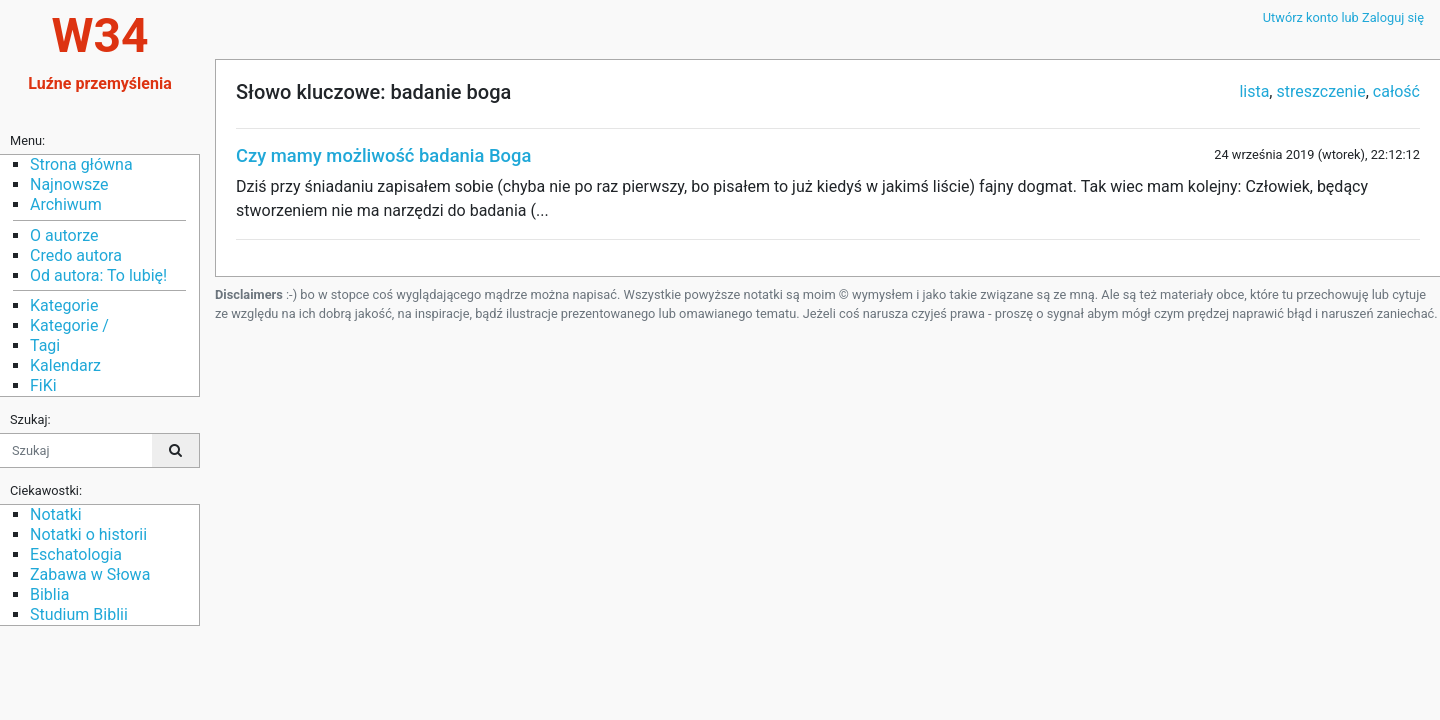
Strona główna (81, 164)
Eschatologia (76, 554)
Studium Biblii (79, 614)
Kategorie (64, 305)
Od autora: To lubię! (98, 275)
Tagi (45, 345)
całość (1396, 91)
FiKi (43, 385)
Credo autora (76, 255)
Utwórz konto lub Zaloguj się (1343, 17)
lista (1254, 91)
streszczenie (1320, 91)
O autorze (64, 235)
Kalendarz (65, 365)
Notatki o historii (88, 534)
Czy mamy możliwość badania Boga (383, 155)
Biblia (49, 594)
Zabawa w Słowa (90, 574)
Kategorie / (69, 325)
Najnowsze (69, 184)
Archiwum (66, 204)
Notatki (56, 514)
